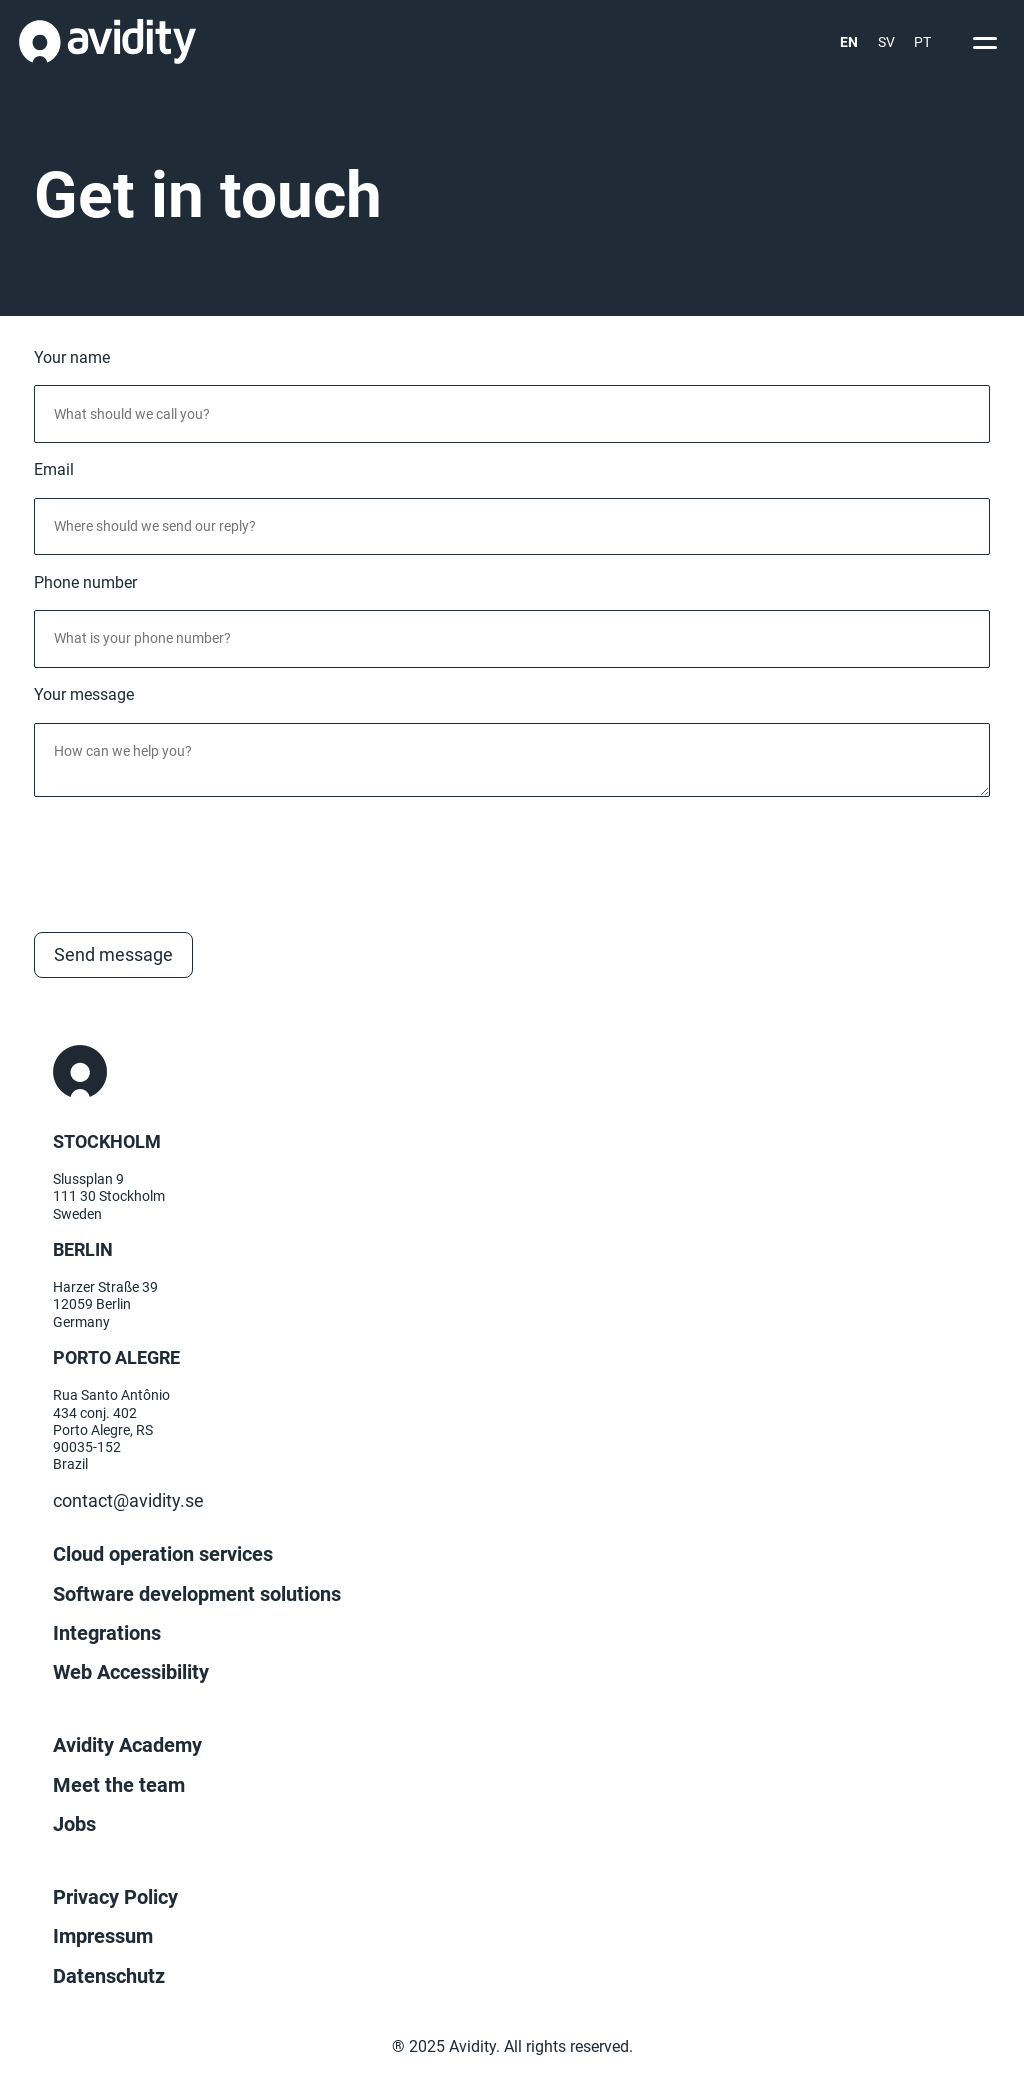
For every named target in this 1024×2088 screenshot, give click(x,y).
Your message (84, 695)
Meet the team (119, 1785)
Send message (113, 955)
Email (54, 470)
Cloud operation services (163, 1554)
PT (922, 42)
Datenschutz (109, 1976)
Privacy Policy (115, 1897)
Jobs (74, 1824)
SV (886, 42)
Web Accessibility (131, 1672)
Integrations (107, 1633)
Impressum (103, 1936)
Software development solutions (197, 1594)
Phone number (85, 583)
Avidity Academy (127, 1745)
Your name (72, 358)
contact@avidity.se (128, 1501)
